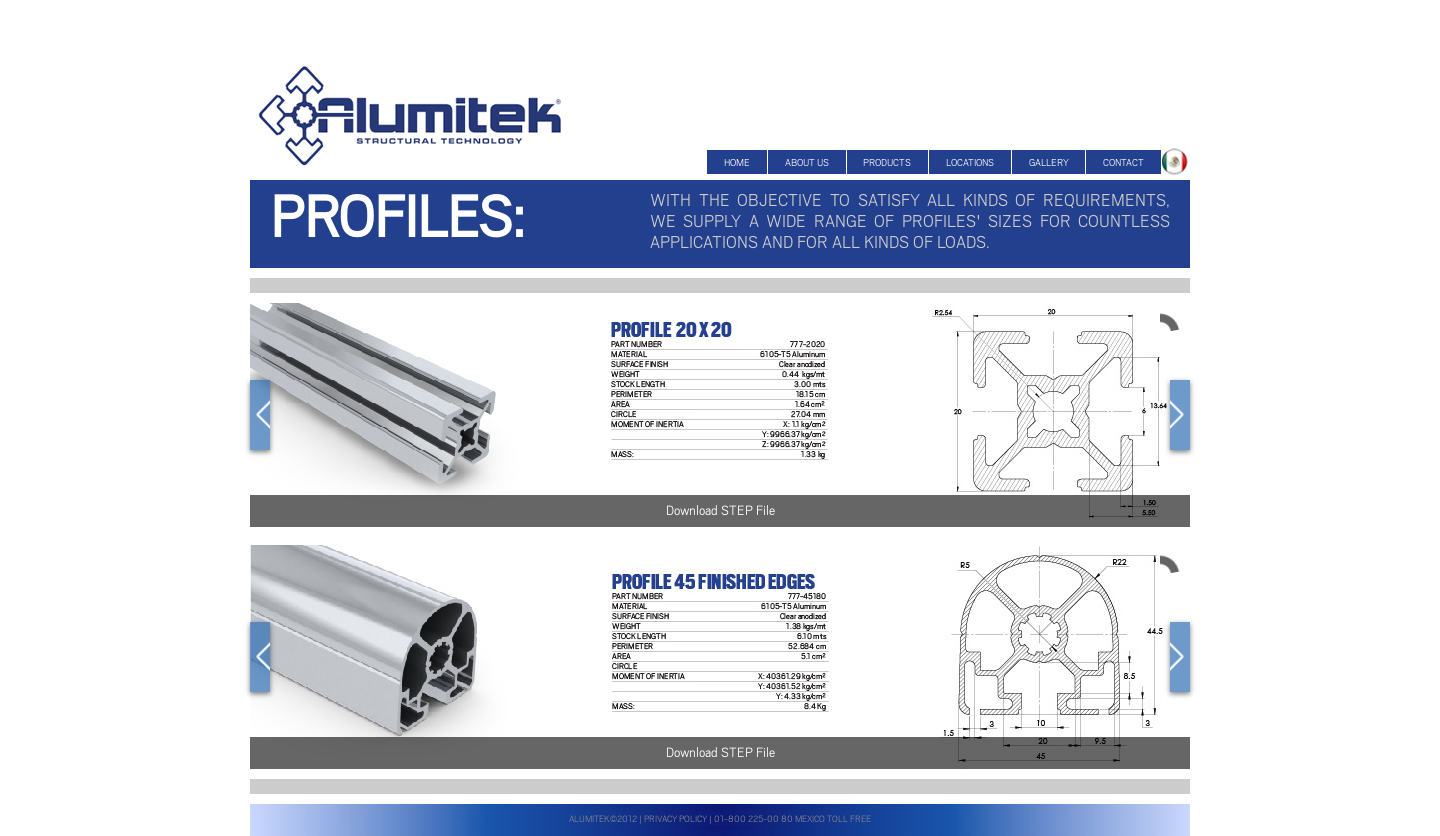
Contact (1123, 162)
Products (887, 162)
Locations (970, 162)
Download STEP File (720, 510)
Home (737, 162)
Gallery (1049, 162)
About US (807, 162)
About (1176, 163)
